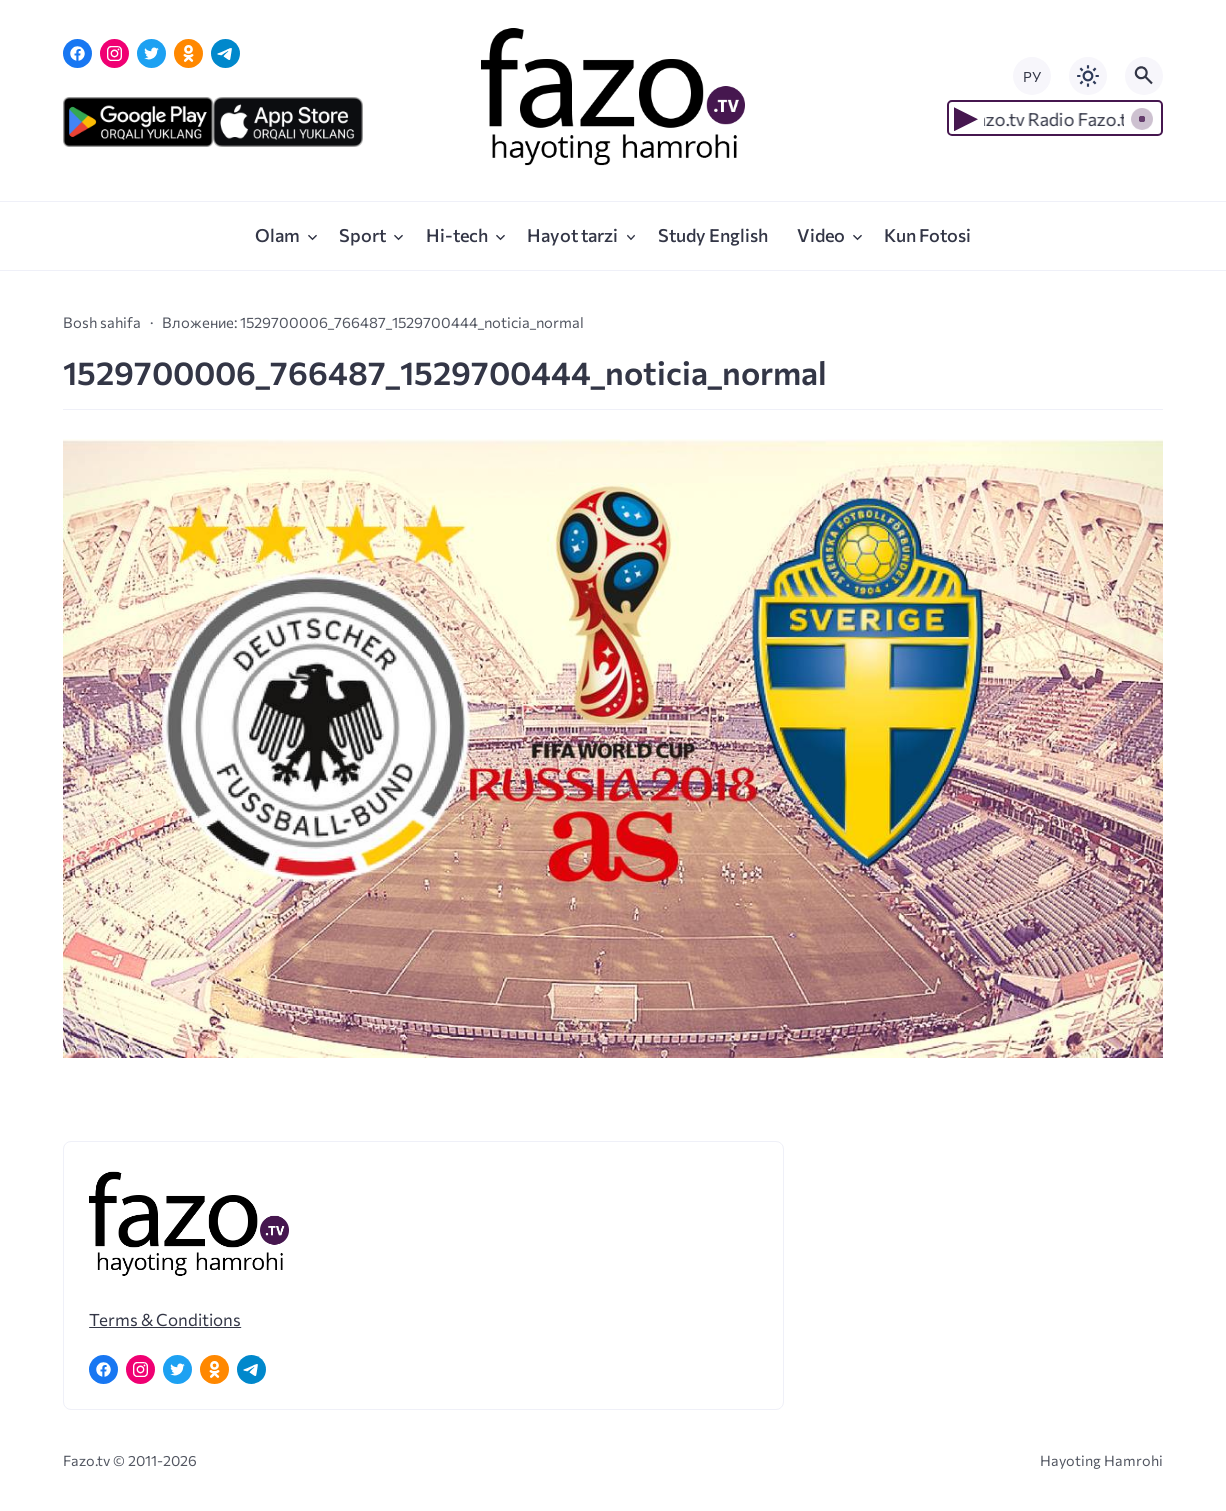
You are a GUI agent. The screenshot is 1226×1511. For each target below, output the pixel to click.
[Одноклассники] (188, 53)
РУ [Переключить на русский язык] (1032, 76)
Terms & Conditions (165, 1319)
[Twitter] (151, 53)
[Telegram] (225, 53)
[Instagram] (114, 53)
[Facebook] (77, 53)
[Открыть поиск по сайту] (1144, 76)
